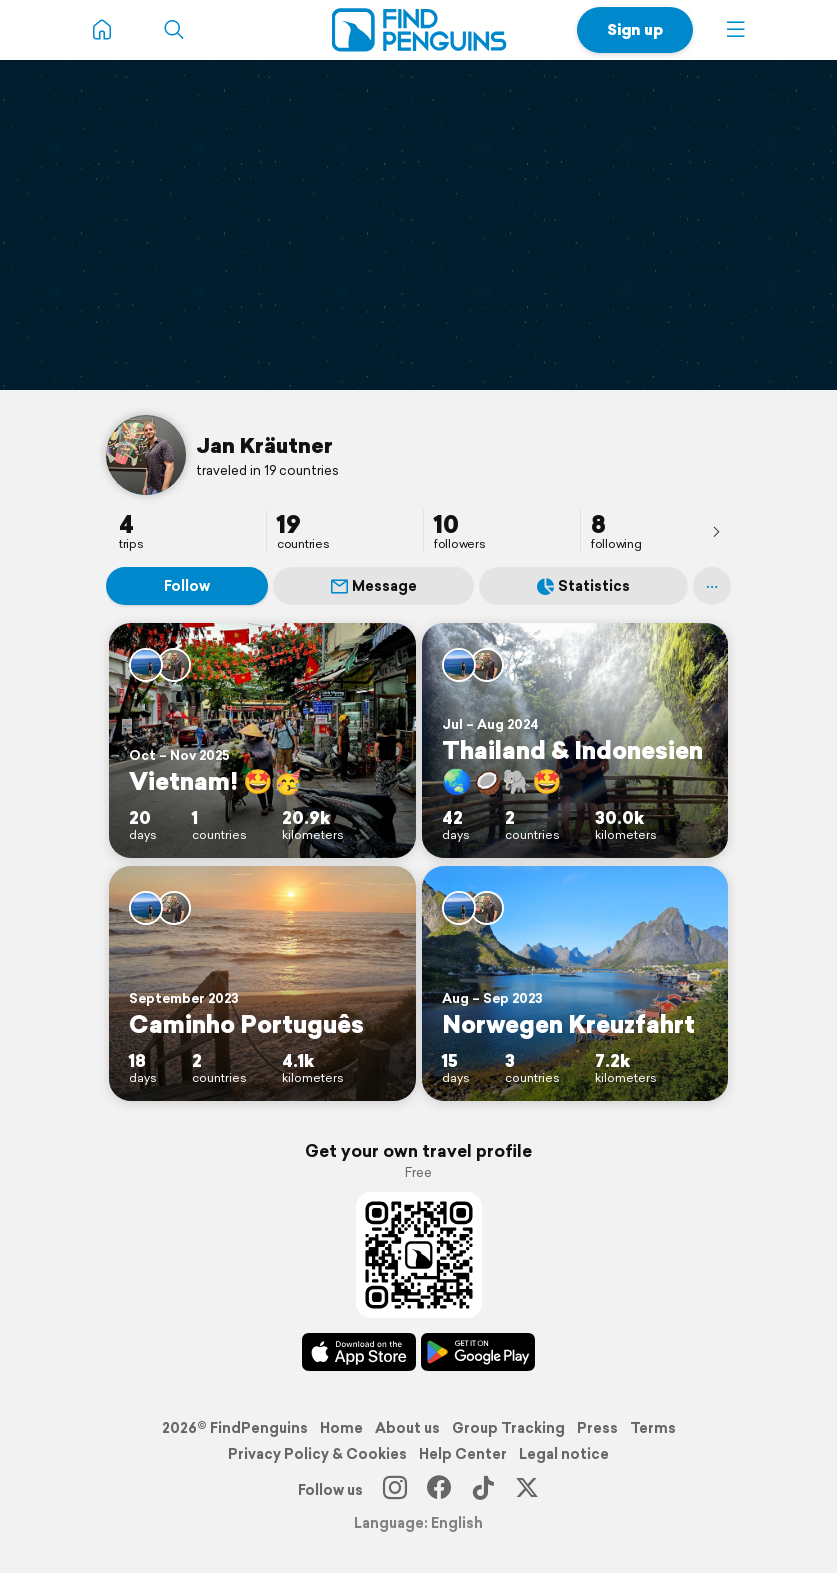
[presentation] (716, 531)
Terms (653, 1428)
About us (407, 1428)
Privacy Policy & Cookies (317, 1454)
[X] (527, 1490)
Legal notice (564, 1454)
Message (374, 586)
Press (597, 1428)
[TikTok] (483, 1490)
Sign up (635, 29)
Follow (187, 586)
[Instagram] (395, 1490)
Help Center (463, 1454)
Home (341, 1428)
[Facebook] (439, 1490)
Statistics (583, 586)
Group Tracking (508, 1428)
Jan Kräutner (264, 445)
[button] (736, 30)
